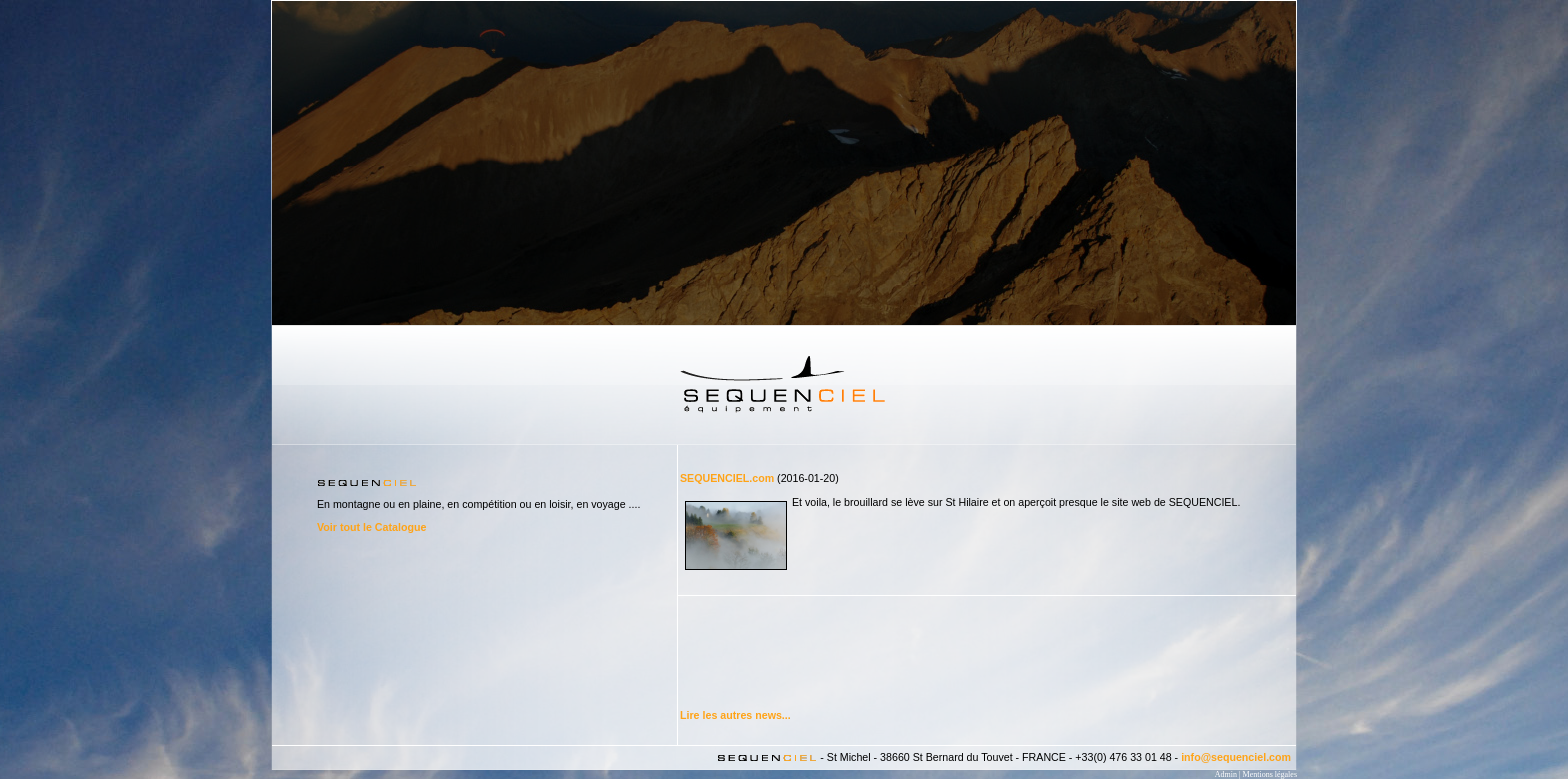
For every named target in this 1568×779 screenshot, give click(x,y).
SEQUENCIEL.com (727, 478)
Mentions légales (1270, 774)
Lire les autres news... (735, 715)
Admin (1226, 774)
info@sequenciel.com (1236, 757)
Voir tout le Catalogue (371, 527)
